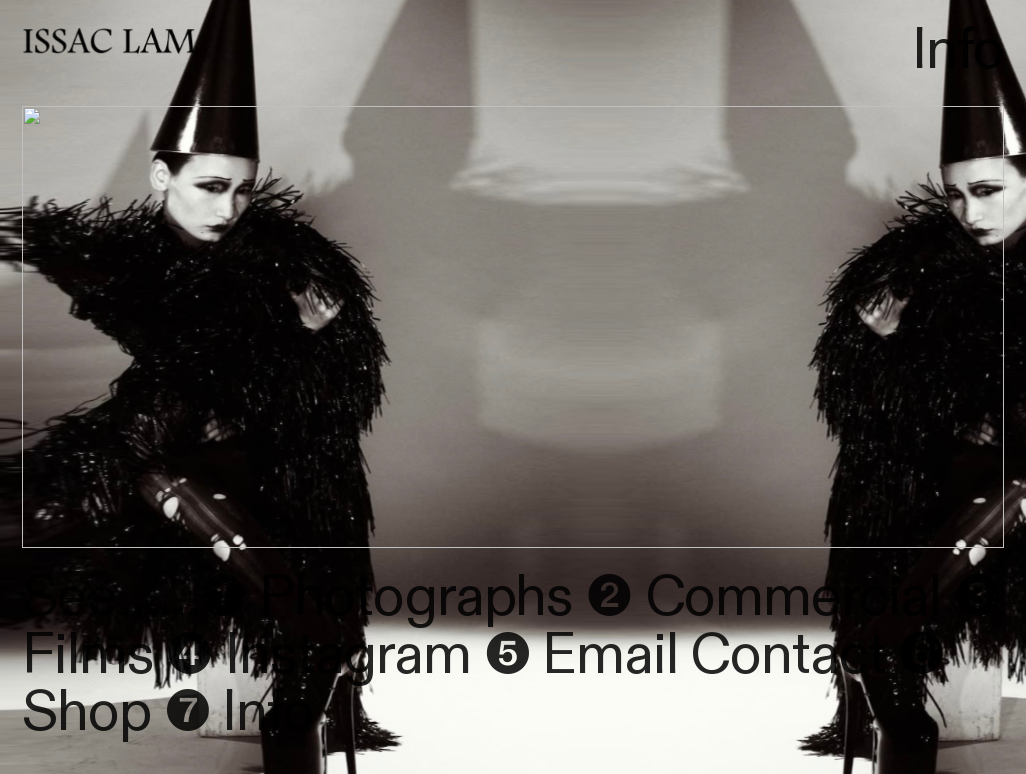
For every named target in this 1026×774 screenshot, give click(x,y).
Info (957, 50)
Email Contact (708, 655)
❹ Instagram (318, 655)
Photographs (409, 597)
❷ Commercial (763, 597)
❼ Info (239, 712)
